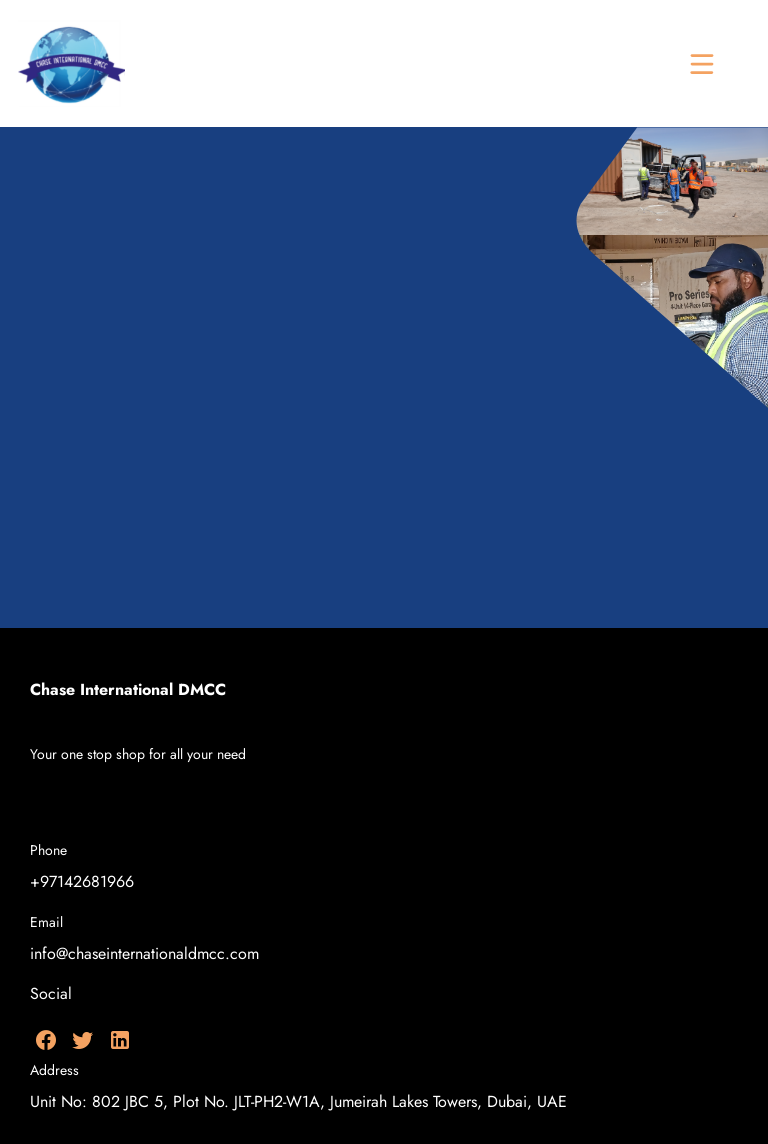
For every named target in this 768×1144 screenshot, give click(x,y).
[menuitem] (329, 802)
